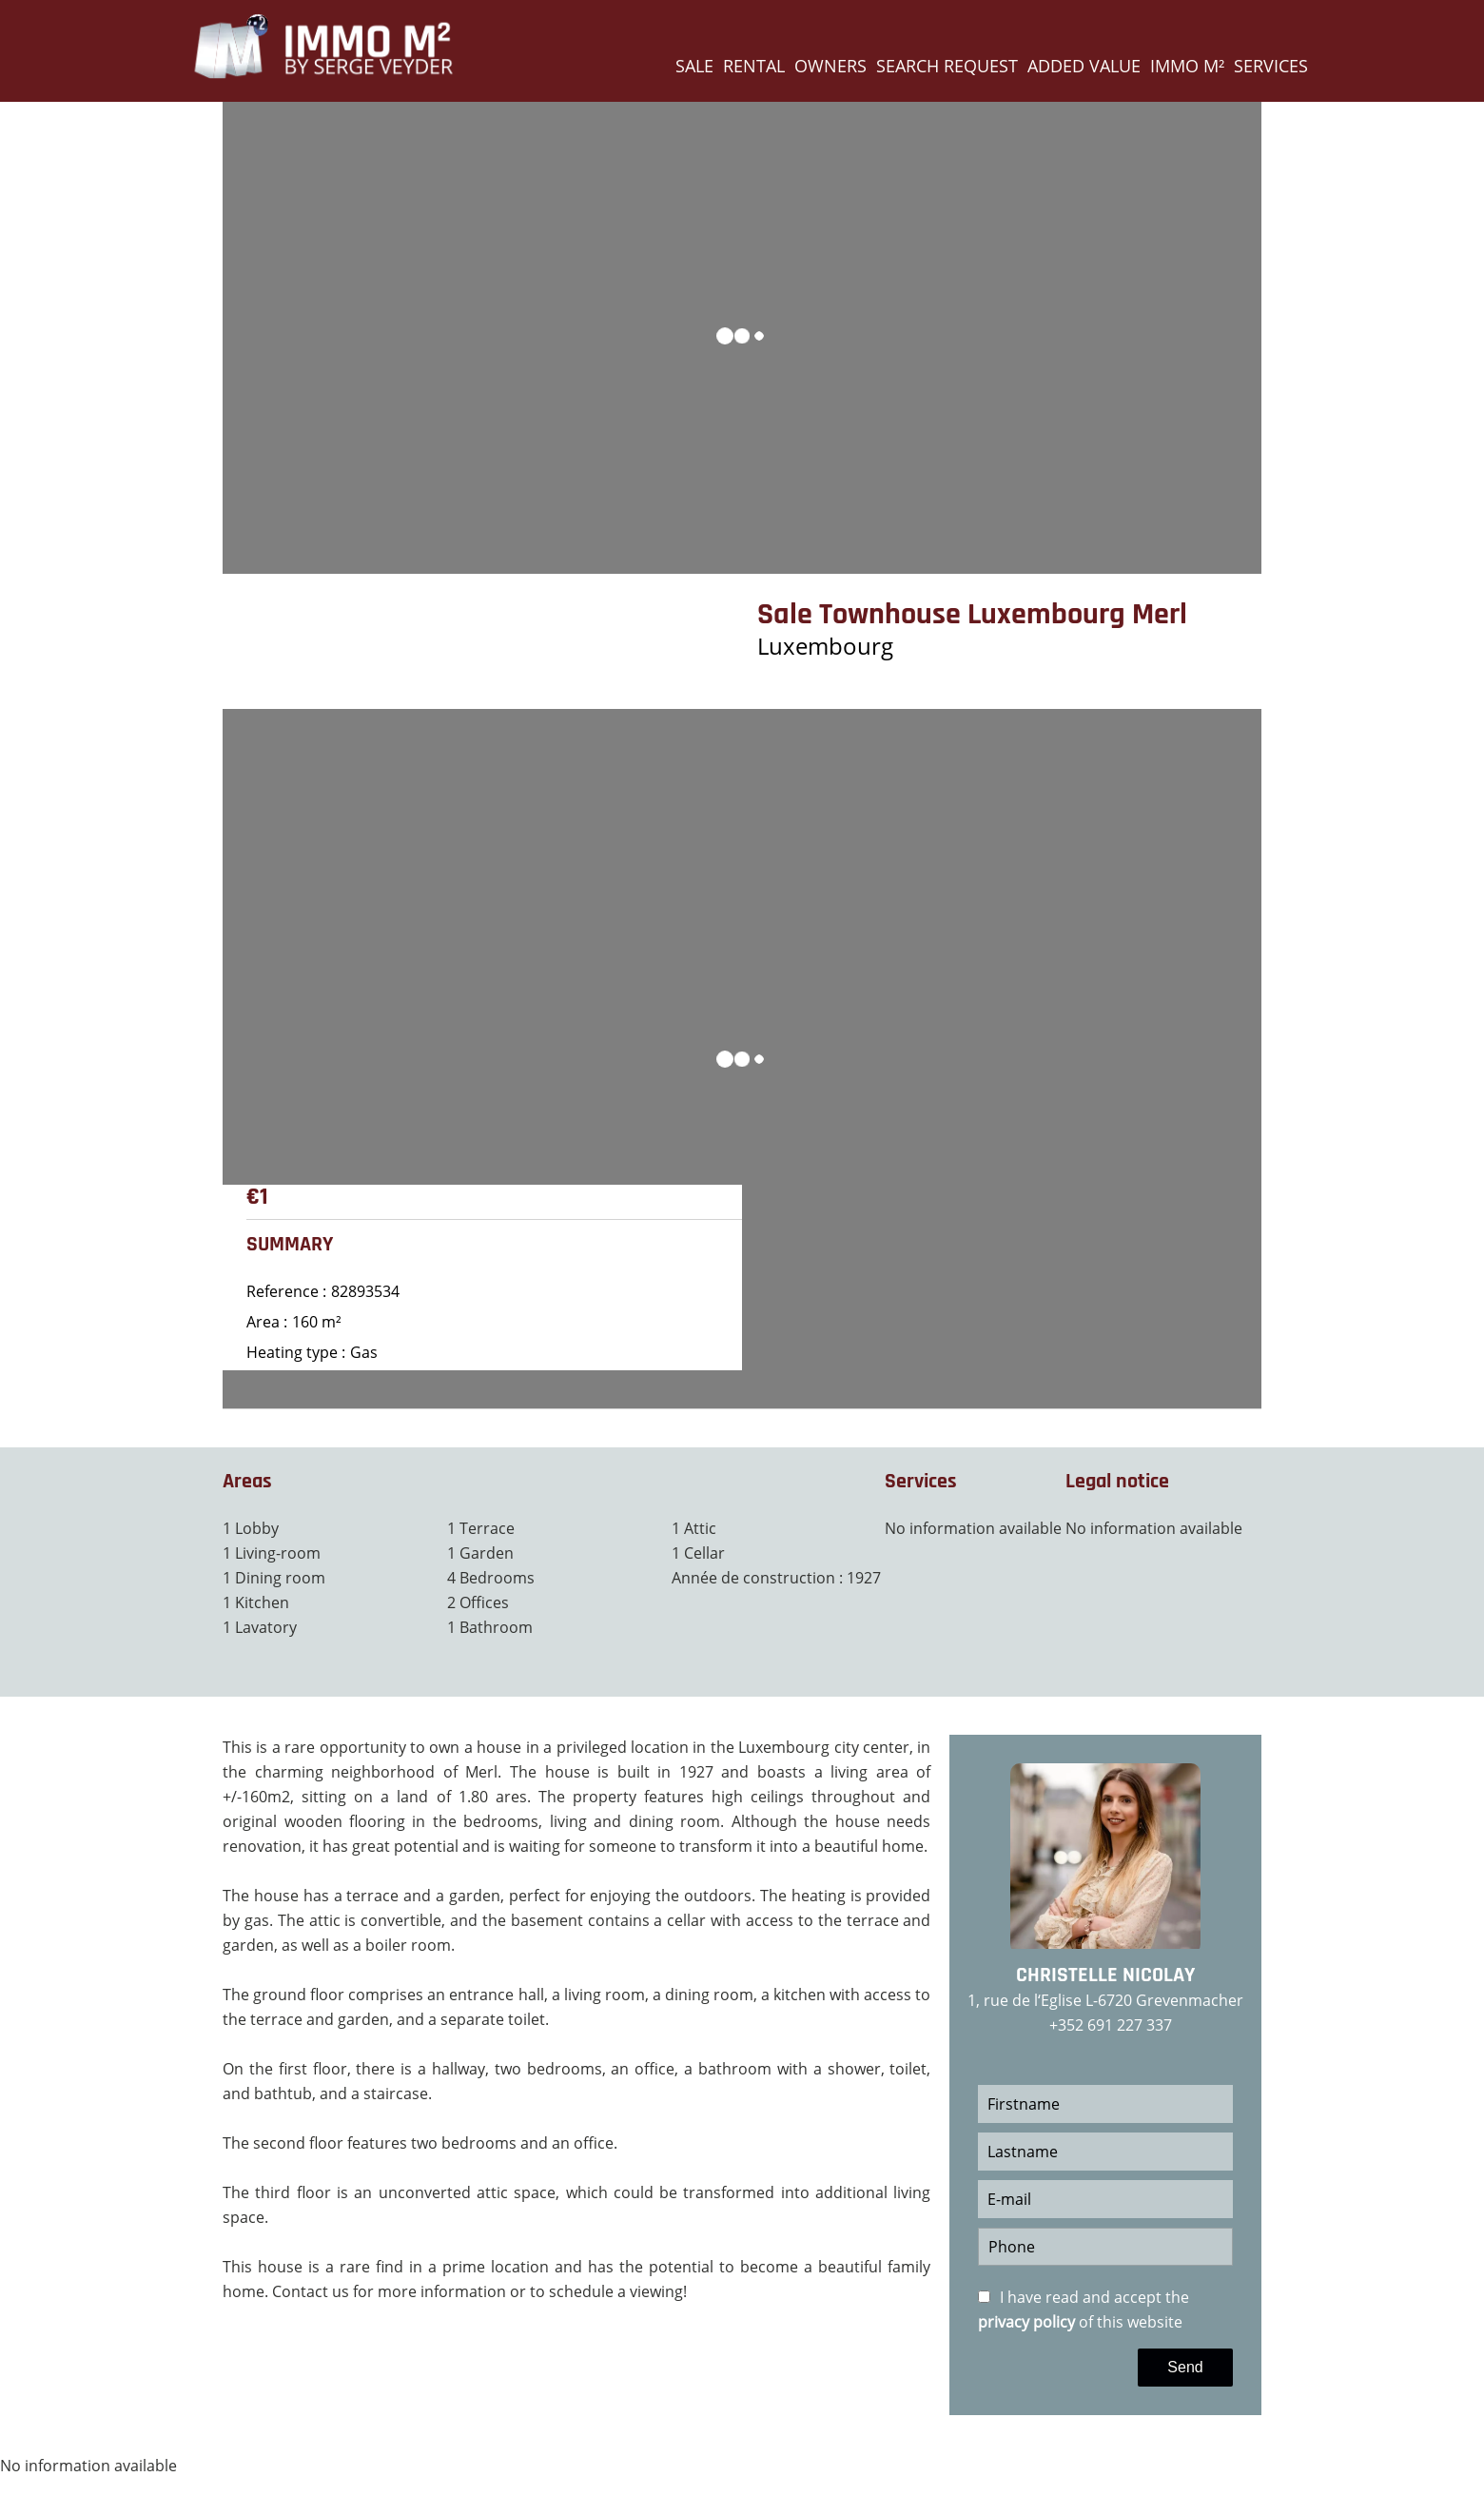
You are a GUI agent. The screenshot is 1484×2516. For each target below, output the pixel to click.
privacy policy (1026, 2321)
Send (1184, 2367)
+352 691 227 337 (1110, 2025)
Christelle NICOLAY (1105, 1975)
